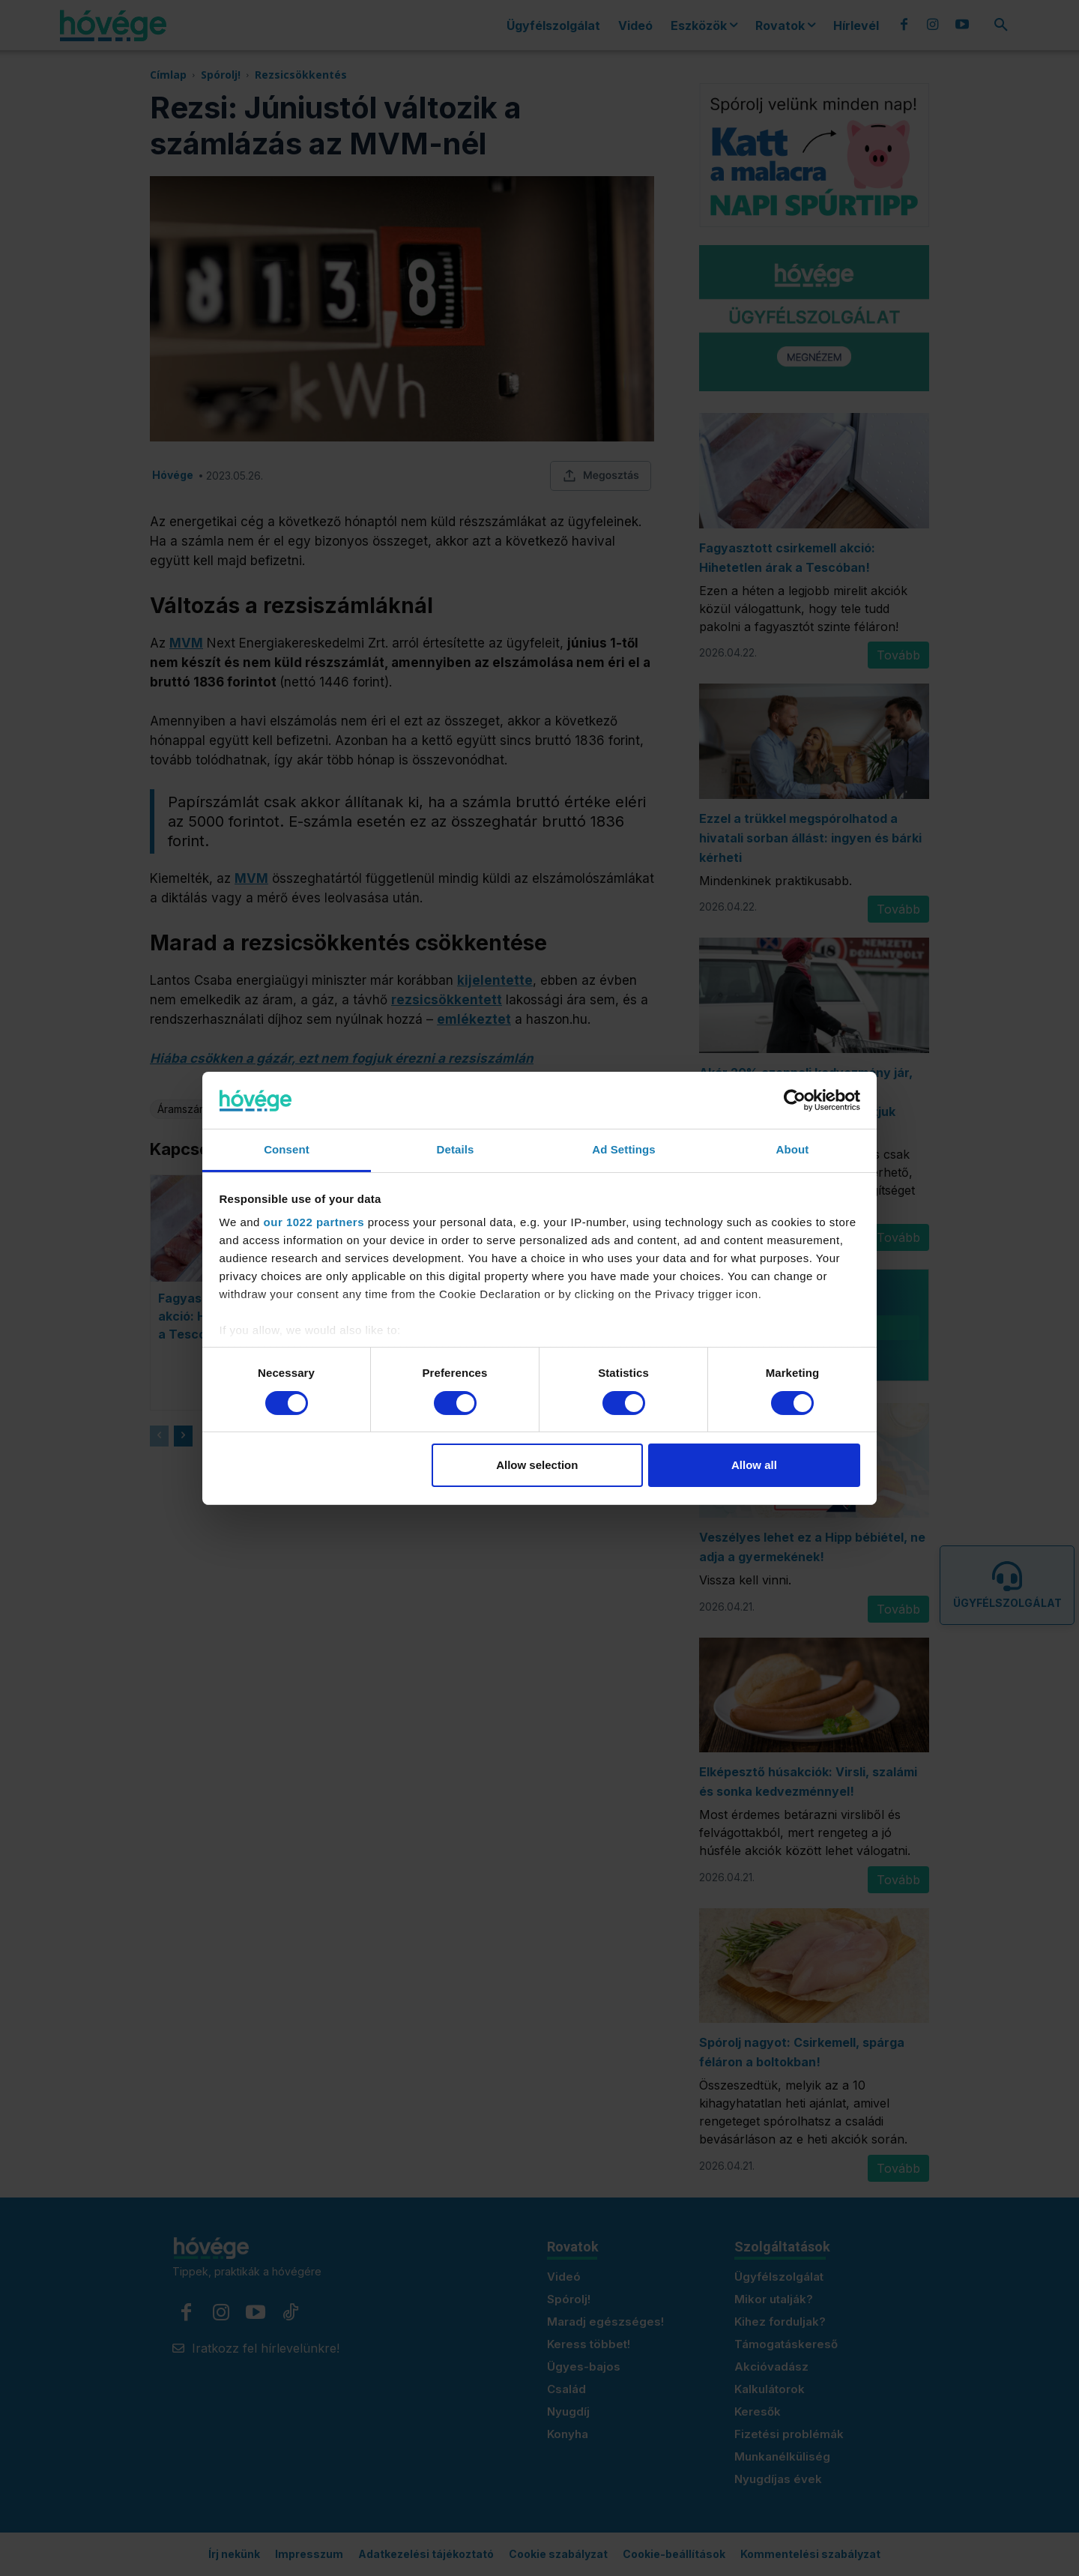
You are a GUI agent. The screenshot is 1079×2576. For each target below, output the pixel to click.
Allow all (754, 1465)
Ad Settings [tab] (623, 1149)
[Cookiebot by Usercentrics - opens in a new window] (794, 1100)
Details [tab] (455, 1149)
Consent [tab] (286, 1149)
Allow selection (537, 1465)
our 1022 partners (314, 1222)
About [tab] (792, 1149)
